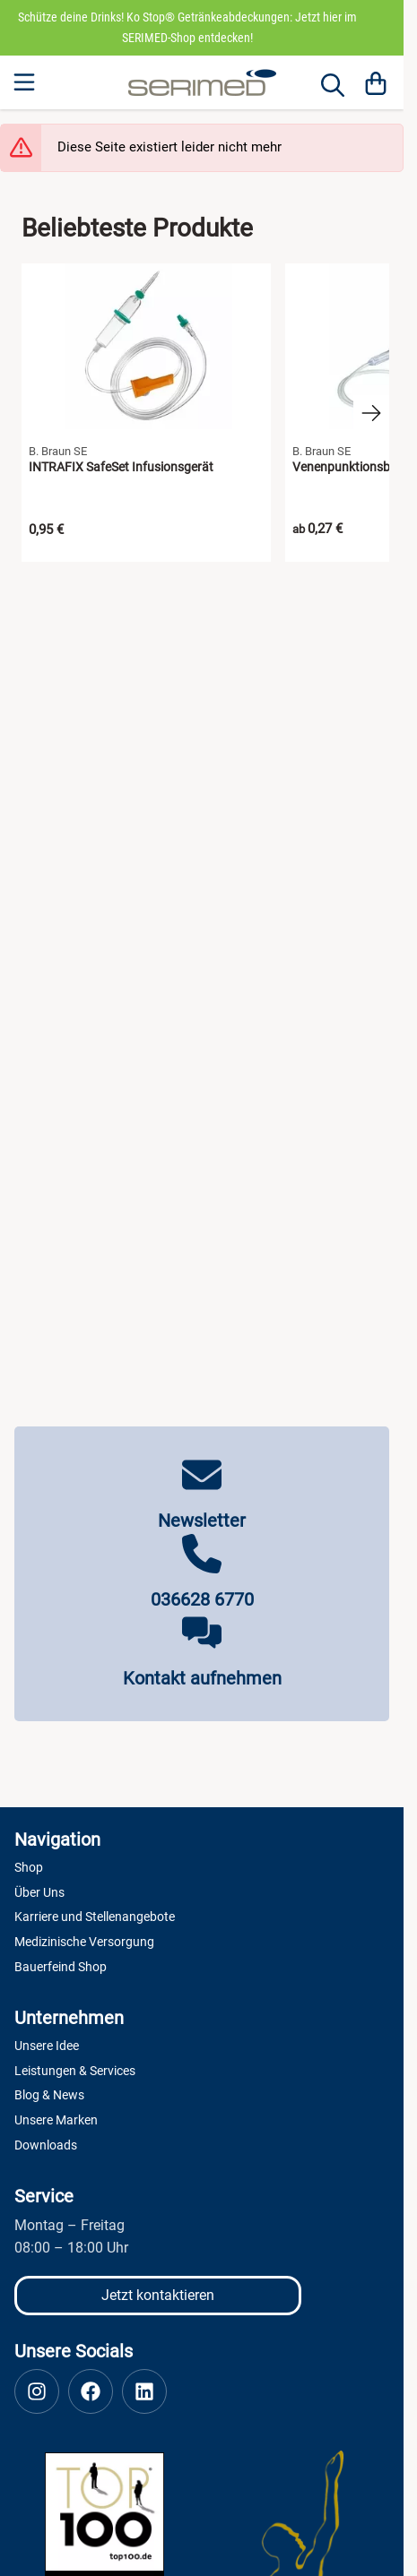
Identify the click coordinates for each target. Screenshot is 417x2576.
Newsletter (202, 1520)
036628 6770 (202, 1599)
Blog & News (49, 2095)
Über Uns (39, 1892)
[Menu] (26, 82)
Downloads (45, 2145)
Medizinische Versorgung (84, 1941)
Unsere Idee (46, 2045)
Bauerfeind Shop (60, 1967)
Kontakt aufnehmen (202, 1678)
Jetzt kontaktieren (157, 2295)
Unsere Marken (56, 2120)
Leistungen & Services (74, 2070)
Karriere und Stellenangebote (94, 1916)
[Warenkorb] (375, 82)
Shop (28, 1867)
